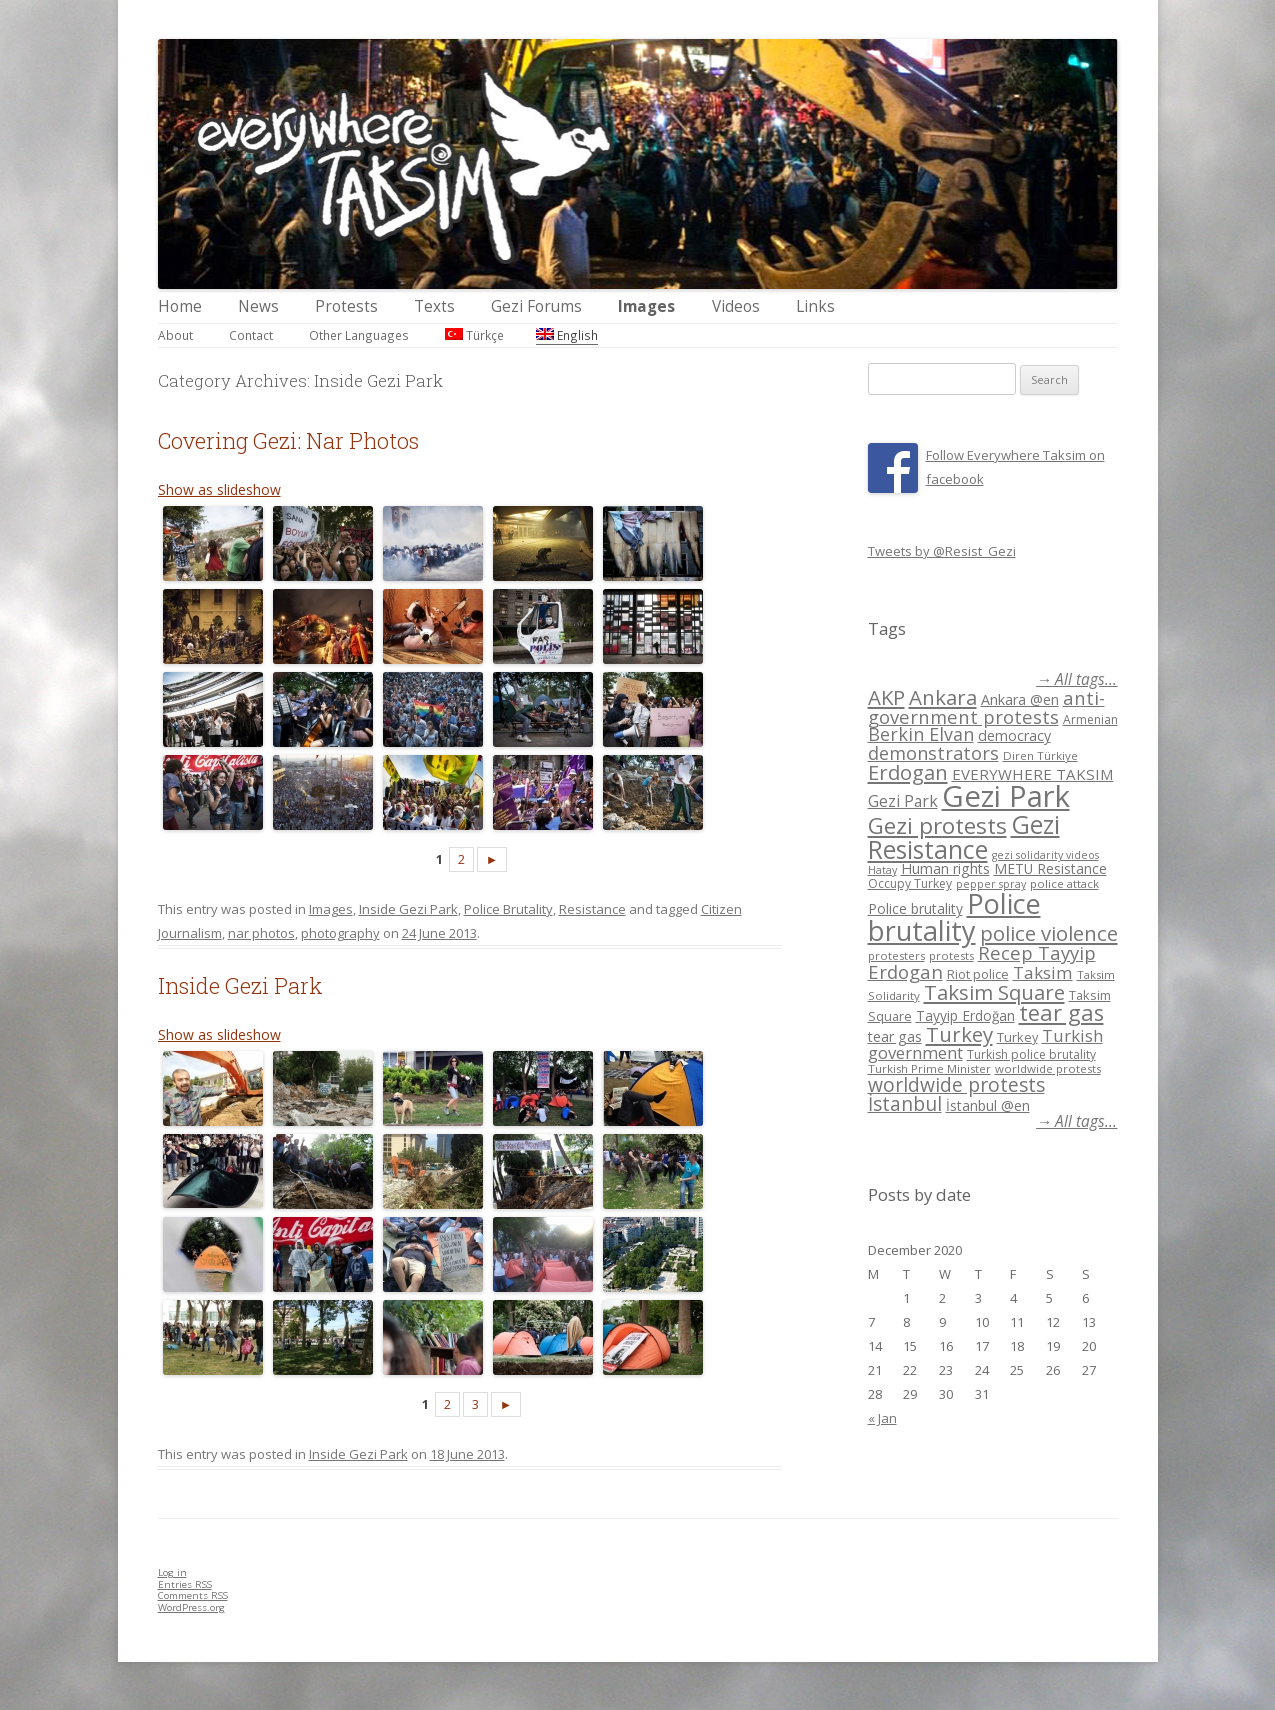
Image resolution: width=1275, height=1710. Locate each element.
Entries (185, 1584)
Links (815, 306)
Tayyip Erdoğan (965, 1015)
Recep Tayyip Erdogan (982, 962)
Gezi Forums (536, 306)
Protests (346, 306)
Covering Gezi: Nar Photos (288, 440)
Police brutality (915, 908)
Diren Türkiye (1040, 755)
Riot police (978, 974)
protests (951, 955)
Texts (434, 306)
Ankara (943, 697)
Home (180, 306)
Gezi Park (903, 801)
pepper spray (991, 884)
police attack (1064, 883)
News (258, 306)
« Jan (882, 1418)
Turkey (959, 1034)
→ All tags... (1076, 679)
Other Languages (359, 335)
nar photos (261, 933)
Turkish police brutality (1031, 1054)
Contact (251, 335)
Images (646, 306)
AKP (886, 697)
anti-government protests (986, 706)
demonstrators (933, 753)
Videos (736, 306)
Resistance (592, 909)
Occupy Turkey (910, 883)
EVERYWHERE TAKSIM (1033, 774)
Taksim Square (994, 992)
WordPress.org (191, 1607)
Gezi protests (937, 825)
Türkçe (474, 335)
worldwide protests (1048, 1068)
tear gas (1061, 1012)
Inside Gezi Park (408, 909)
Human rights (945, 868)
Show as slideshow (219, 489)
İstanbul (905, 1104)
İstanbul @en (988, 1105)
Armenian (1090, 719)
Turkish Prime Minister (929, 1068)
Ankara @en (1020, 699)
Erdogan (908, 772)
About (175, 335)
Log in (172, 1572)
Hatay (882, 870)
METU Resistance (1050, 868)
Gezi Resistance (964, 836)
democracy (1014, 735)
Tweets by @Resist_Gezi (942, 551)
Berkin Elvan (921, 734)
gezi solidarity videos (1045, 855)
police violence (1049, 933)
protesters (896, 955)
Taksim (1043, 972)
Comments (193, 1595)
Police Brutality (508, 909)
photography (340, 933)
